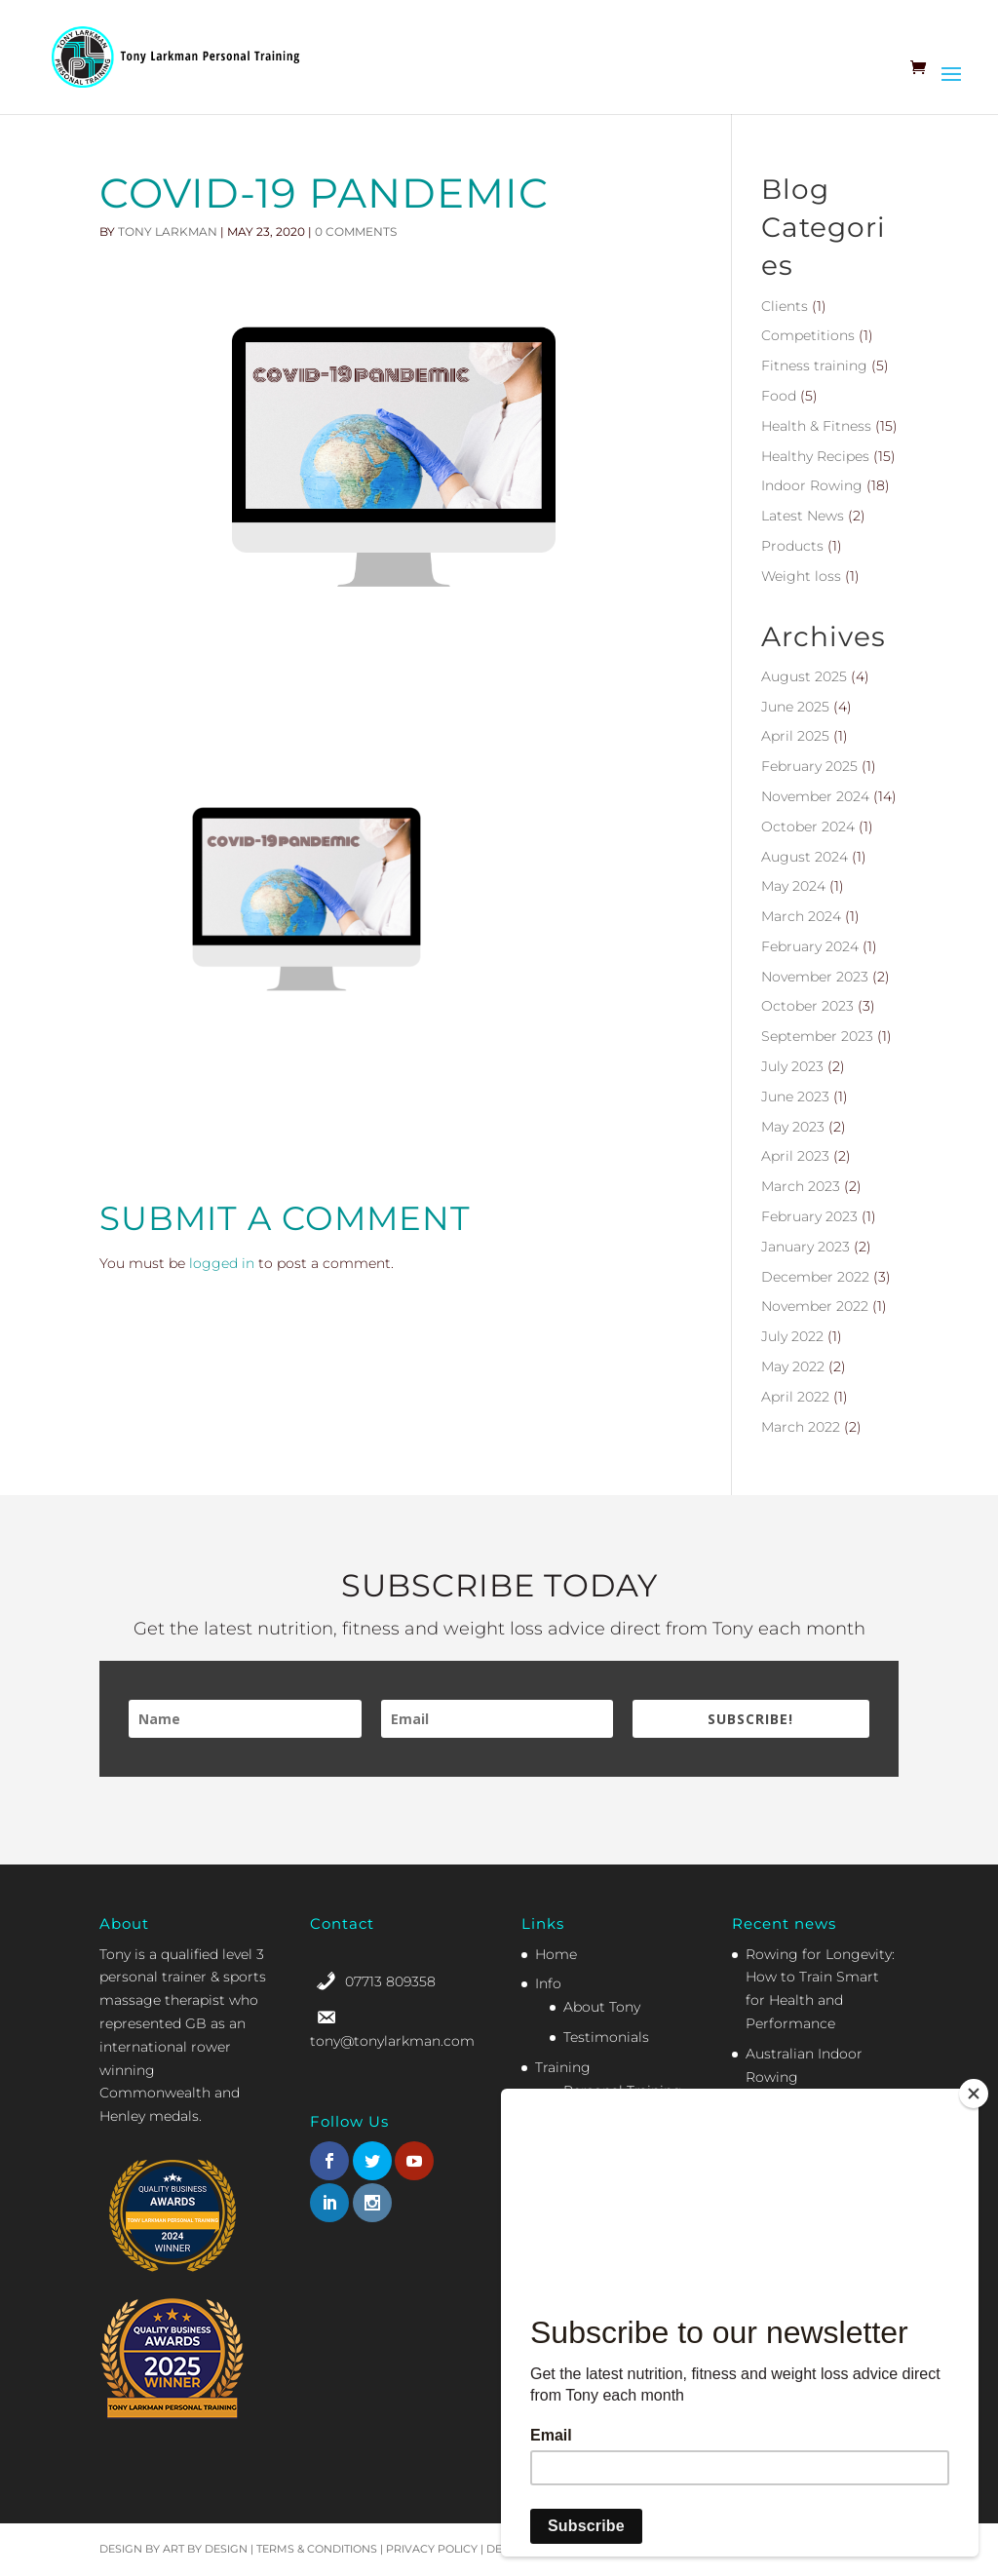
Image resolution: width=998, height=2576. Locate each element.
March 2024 (801, 916)
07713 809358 (390, 1981)
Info (548, 1983)
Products (792, 546)
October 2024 (808, 826)
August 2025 (804, 676)
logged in (221, 1263)
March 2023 (800, 1186)
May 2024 (793, 886)
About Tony (601, 2007)
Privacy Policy (432, 2549)
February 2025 (809, 766)
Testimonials (606, 2037)
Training (563, 2067)
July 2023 (792, 1066)
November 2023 (814, 976)
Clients (784, 306)
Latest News (802, 515)
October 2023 (807, 1006)
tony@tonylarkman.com (392, 2041)
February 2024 (810, 946)
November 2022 (814, 1306)
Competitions (808, 335)
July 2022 (792, 1336)
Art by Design (205, 2549)
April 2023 (795, 1156)
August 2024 (804, 856)
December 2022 (815, 1277)
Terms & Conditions (316, 2549)
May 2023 (793, 1126)
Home (556, 1954)
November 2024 (815, 796)
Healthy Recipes (815, 456)
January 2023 (805, 1246)
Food (778, 395)
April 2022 (795, 1396)
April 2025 (795, 736)
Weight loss (801, 576)
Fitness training (814, 365)
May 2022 (793, 1366)
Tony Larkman (167, 231)
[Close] (973, 2093)
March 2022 (800, 1427)
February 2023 (809, 1216)
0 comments (356, 231)
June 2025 (795, 706)
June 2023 (795, 1096)
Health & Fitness (816, 426)
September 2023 (817, 1036)
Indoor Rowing (812, 485)
